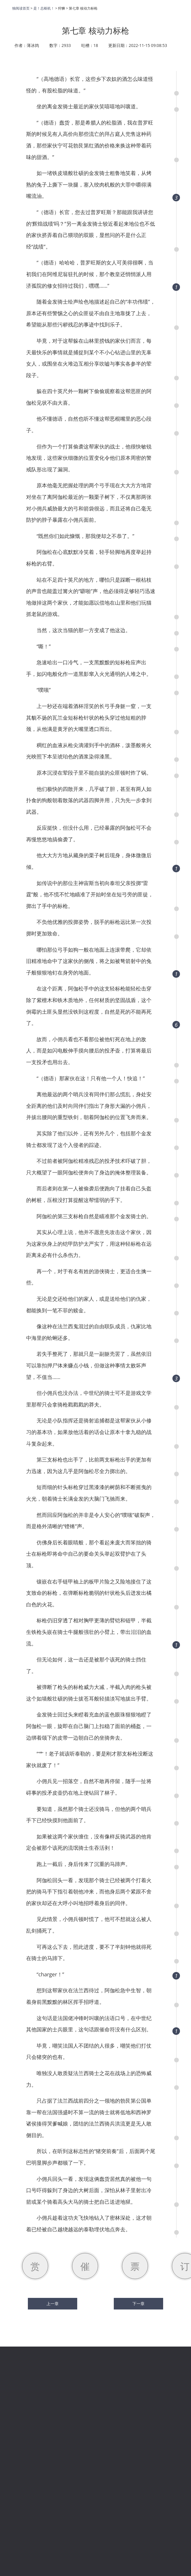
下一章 (138, 2303)
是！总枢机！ (43, 8)
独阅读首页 (21, 8)
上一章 (52, 2303)
